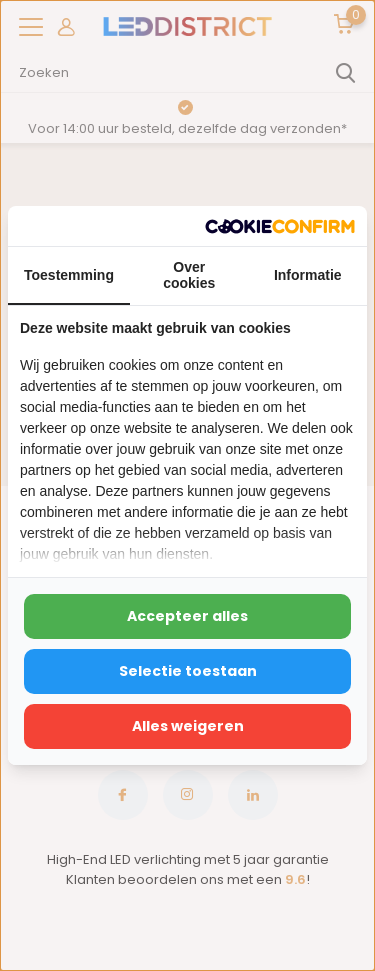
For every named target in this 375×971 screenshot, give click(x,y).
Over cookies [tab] (189, 275)
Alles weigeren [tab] (188, 726)
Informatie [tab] (308, 275)
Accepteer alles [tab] (187, 616)
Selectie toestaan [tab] (188, 671)
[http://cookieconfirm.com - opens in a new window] (280, 226)
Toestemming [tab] (69, 275)
